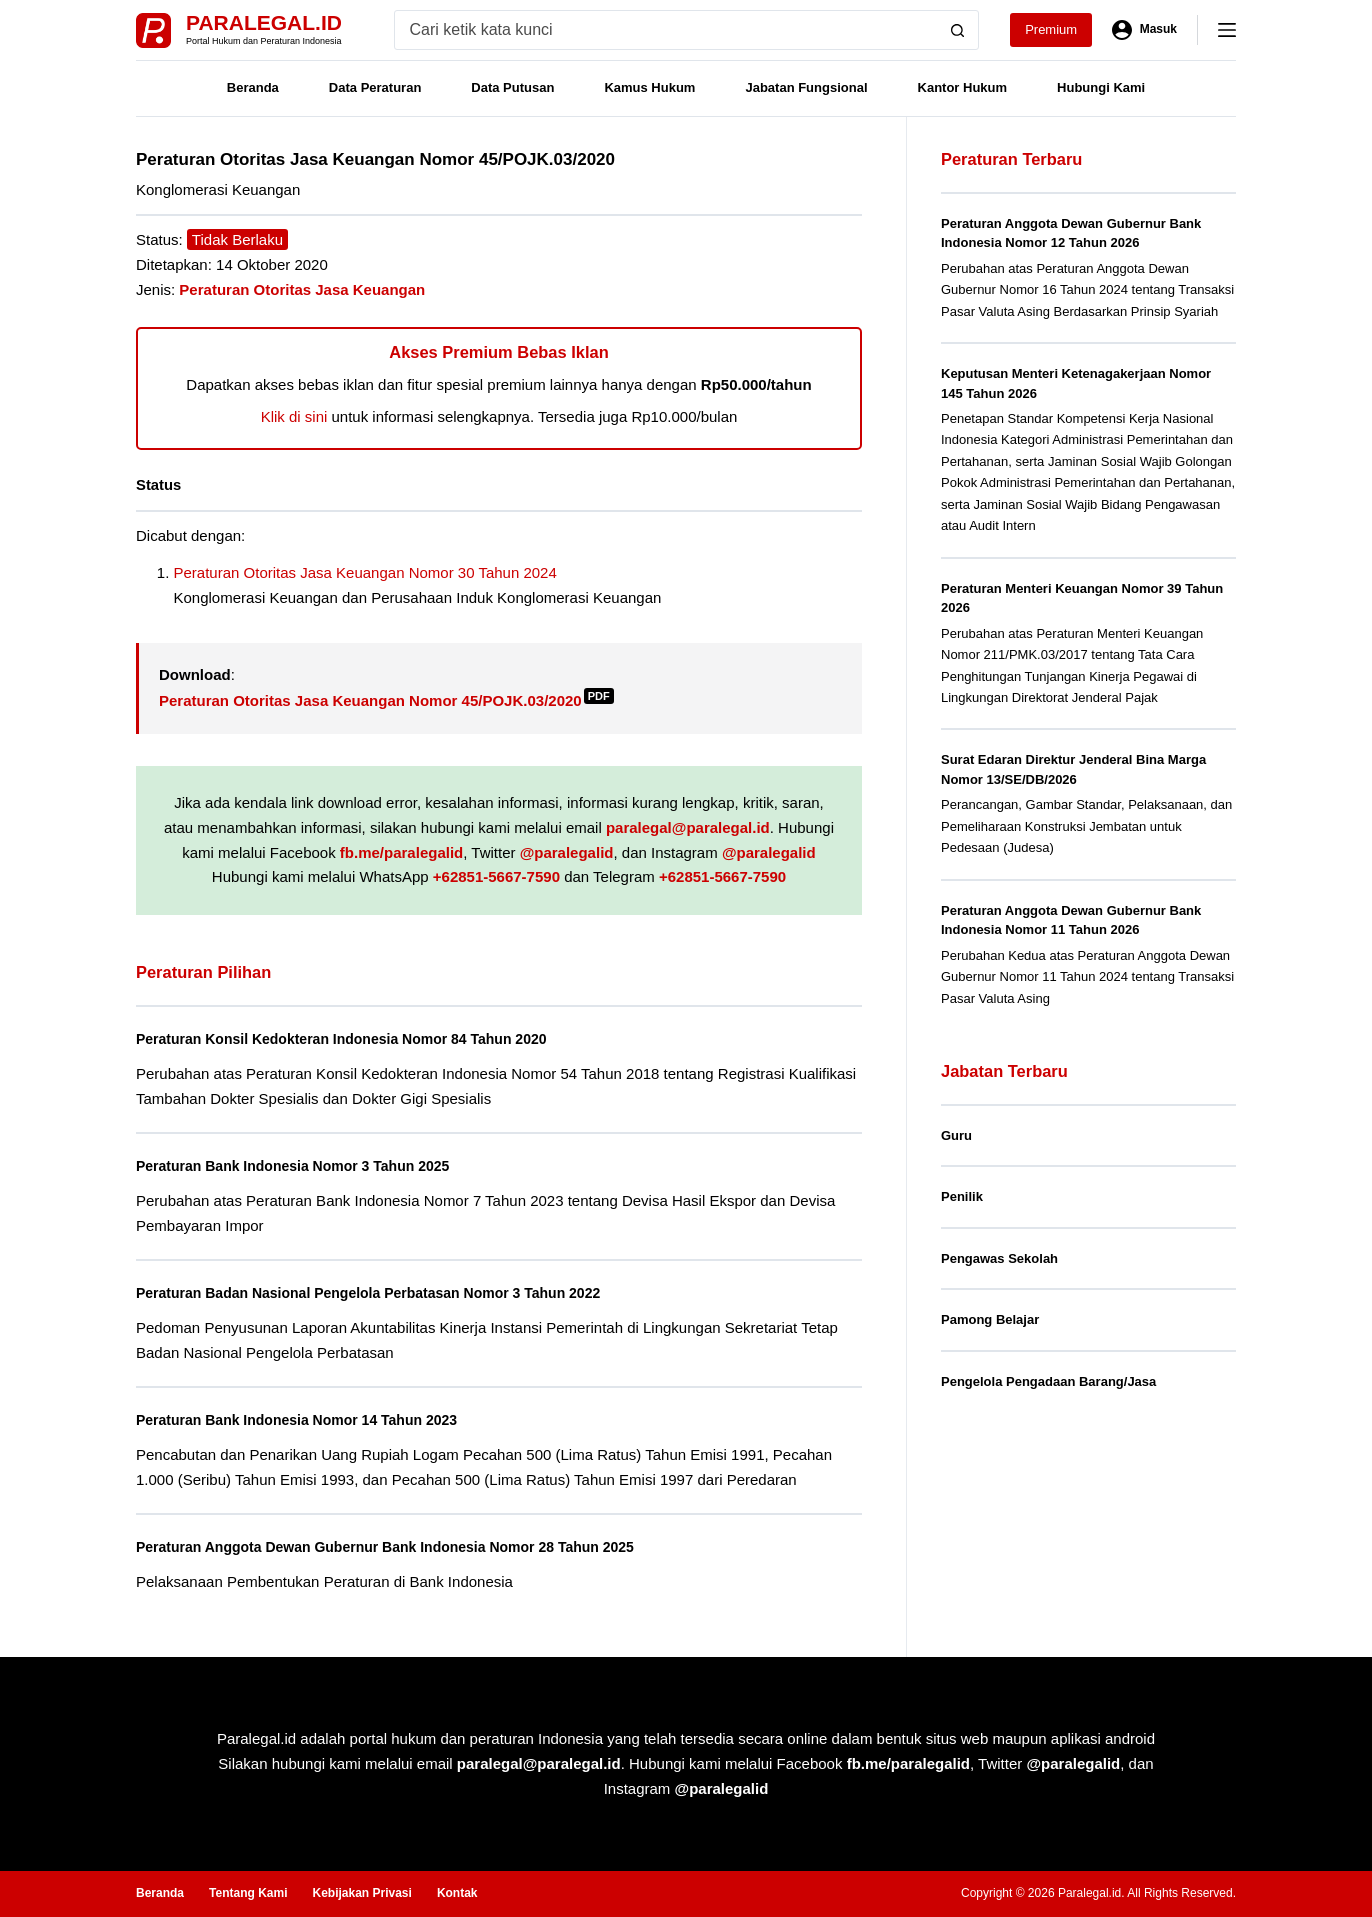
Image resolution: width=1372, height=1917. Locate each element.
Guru (956, 1135)
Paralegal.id (264, 22)
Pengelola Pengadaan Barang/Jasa (1048, 1381)
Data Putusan (512, 87)
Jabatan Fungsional (806, 87)
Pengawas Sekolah (999, 1258)
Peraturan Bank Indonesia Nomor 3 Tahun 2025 (311, 1165)
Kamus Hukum (649, 87)
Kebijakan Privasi (361, 1893)
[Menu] (1227, 30)
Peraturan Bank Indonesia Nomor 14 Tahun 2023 (315, 1419)
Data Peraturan (375, 87)
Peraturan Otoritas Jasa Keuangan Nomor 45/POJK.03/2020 (386, 700)
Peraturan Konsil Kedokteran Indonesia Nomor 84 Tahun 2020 (365, 1038)
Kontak (457, 1893)
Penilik (962, 1196)
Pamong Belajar (990, 1319)
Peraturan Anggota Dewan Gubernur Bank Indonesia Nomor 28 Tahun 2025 (414, 1546)
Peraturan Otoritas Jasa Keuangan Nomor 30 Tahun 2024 (365, 572)
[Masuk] (1144, 30)
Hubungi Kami (1101, 87)
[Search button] (958, 30)
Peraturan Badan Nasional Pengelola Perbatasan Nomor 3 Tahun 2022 (395, 1292)
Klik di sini (294, 416)
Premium (1051, 29)
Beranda (253, 87)
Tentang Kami (248, 1893)
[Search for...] (666, 30)
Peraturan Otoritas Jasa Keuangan (302, 289)
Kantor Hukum (963, 87)
